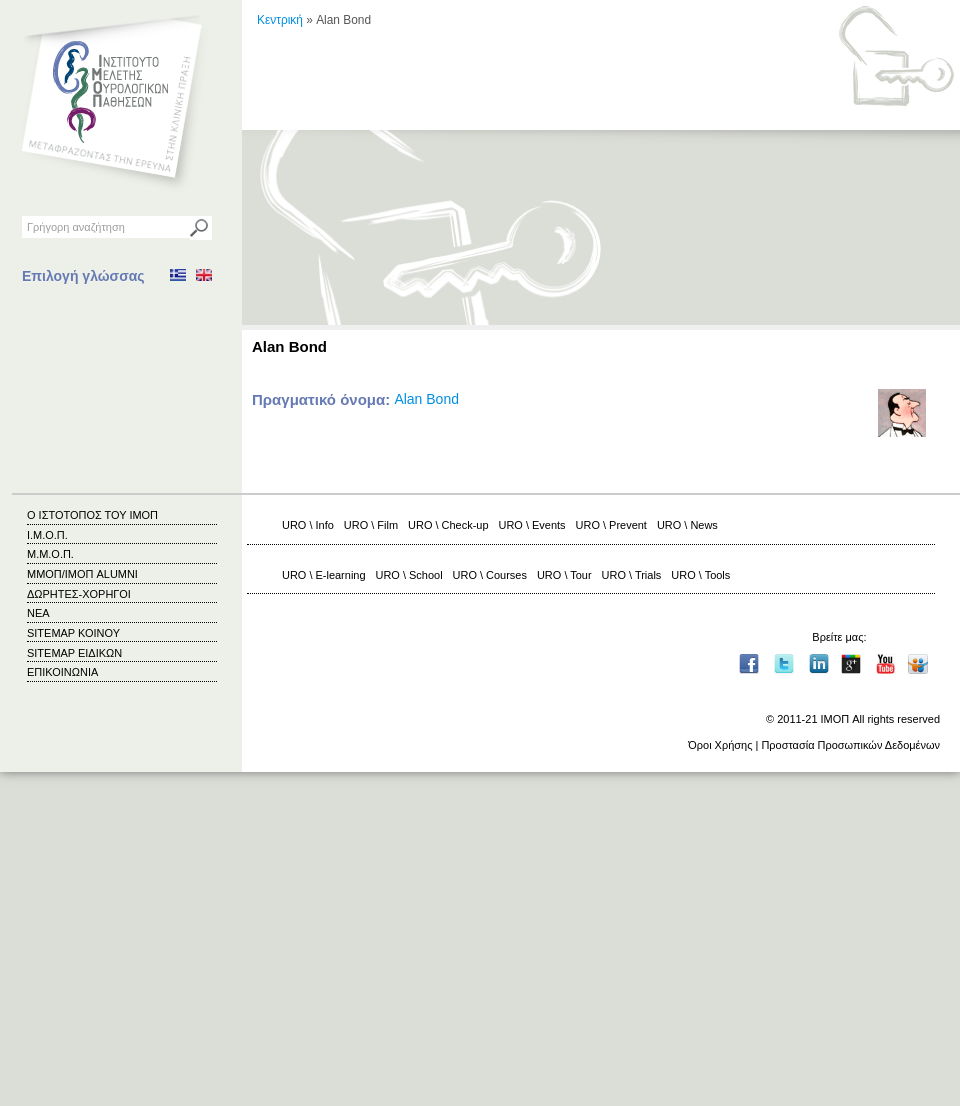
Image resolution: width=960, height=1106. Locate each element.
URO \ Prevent (611, 525)
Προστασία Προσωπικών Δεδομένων (850, 745)
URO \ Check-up (448, 525)
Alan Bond (426, 399)
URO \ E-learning (324, 575)
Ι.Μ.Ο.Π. (47, 535)
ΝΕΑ (38, 613)
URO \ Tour (564, 575)
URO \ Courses (490, 575)
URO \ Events (532, 525)
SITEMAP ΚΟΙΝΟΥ (73, 633)
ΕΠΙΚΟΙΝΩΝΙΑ (62, 672)
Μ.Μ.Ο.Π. (50, 554)
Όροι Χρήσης (720, 745)
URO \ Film (371, 525)
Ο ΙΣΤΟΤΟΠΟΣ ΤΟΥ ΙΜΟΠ (92, 515)
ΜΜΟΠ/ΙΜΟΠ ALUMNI (82, 574)
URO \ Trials (632, 575)
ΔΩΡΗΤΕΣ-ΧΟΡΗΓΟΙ (79, 594)
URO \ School (409, 575)
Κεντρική (280, 20)
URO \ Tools (700, 575)
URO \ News (687, 525)
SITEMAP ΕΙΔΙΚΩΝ (74, 653)
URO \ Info (308, 525)
